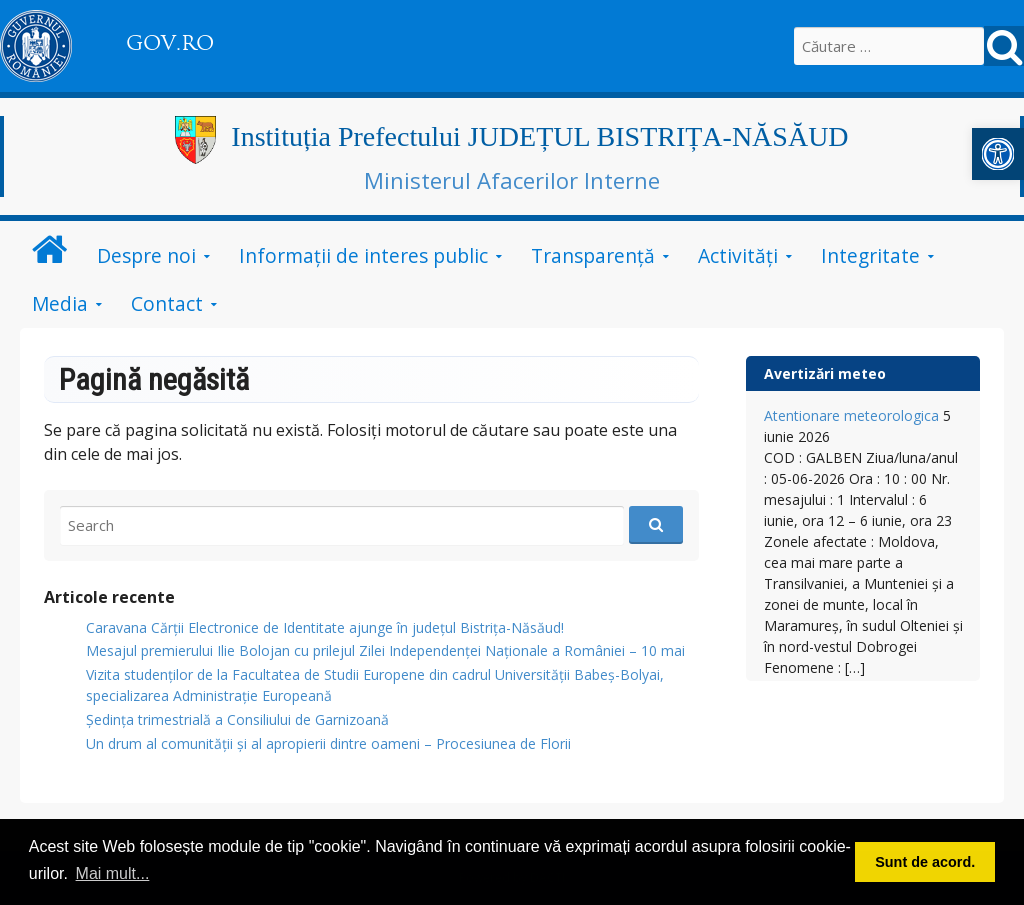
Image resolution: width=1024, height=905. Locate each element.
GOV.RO (170, 43)
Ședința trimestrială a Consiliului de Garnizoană (237, 719)
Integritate (870, 255)
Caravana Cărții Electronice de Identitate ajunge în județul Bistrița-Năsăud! (325, 627)
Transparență (593, 255)
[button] (998, 154)
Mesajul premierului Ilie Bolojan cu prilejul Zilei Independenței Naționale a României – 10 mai (385, 650)
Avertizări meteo (825, 373)
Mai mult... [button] (113, 873)
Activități (738, 255)
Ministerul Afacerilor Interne (512, 180)
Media (60, 303)
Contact (167, 303)
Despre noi (146, 255)
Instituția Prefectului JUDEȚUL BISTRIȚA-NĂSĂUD (539, 136)
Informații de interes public (363, 255)
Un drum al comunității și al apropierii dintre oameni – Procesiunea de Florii (328, 743)
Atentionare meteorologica (851, 415)
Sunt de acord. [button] (925, 862)
